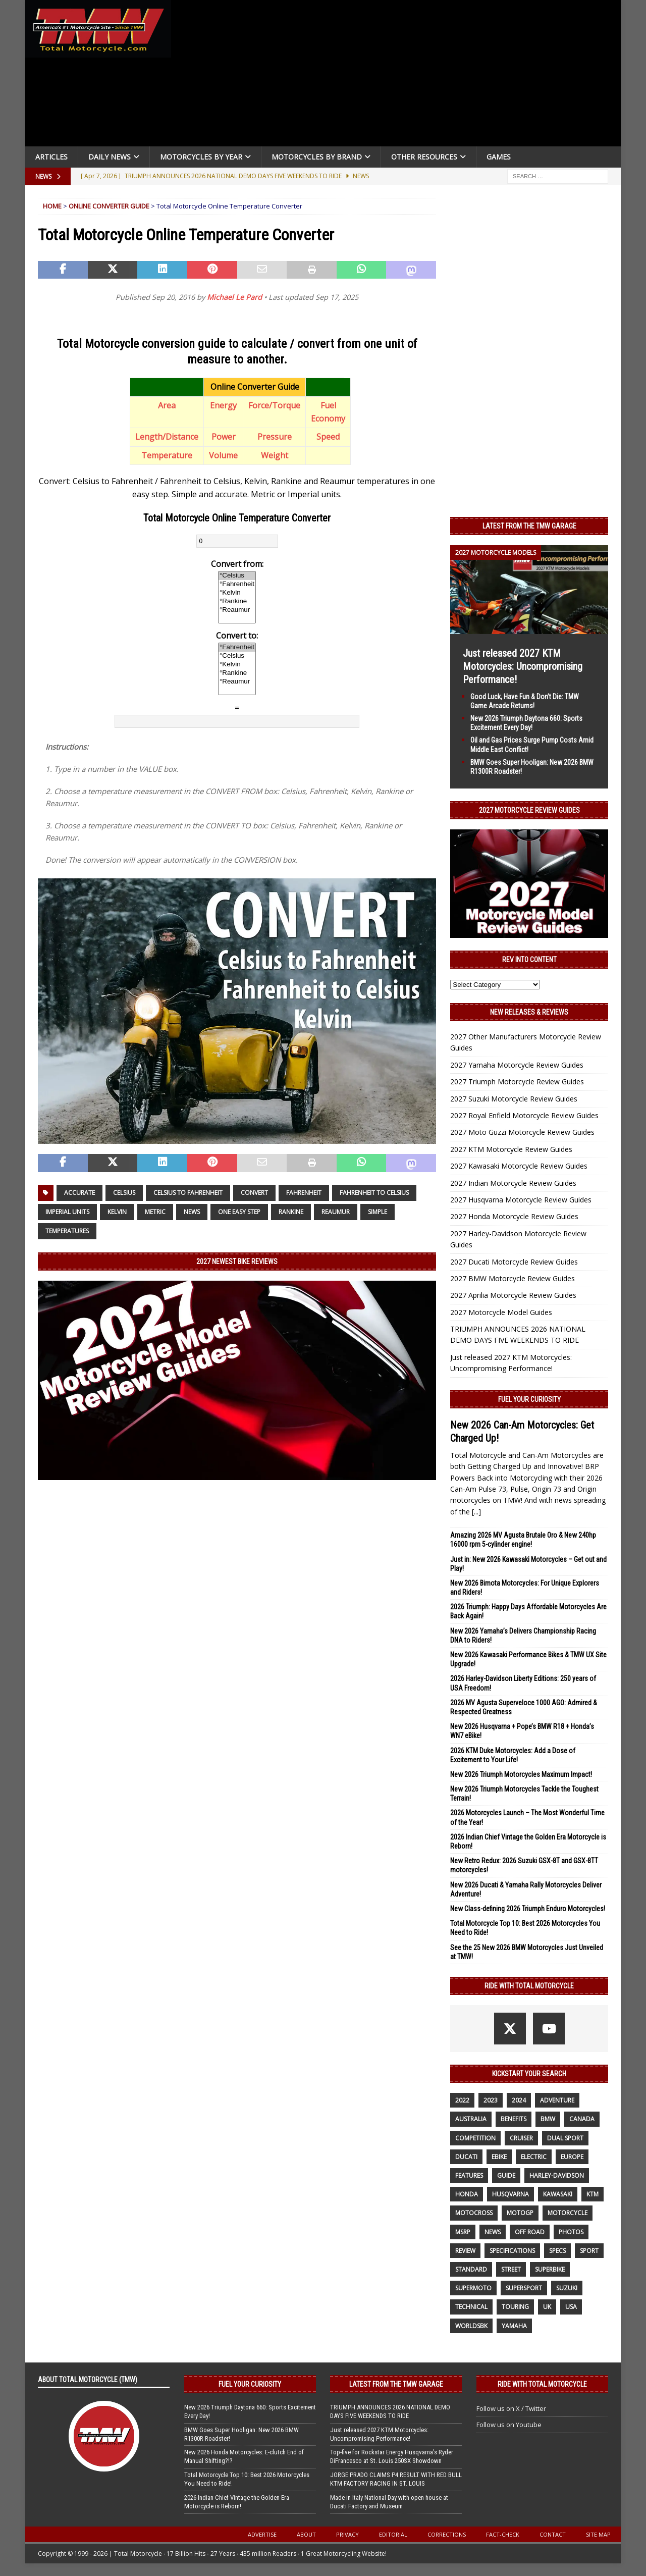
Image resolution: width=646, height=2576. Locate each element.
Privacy (347, 2534)
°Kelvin (237, 593)
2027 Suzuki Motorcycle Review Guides (513, 1098)
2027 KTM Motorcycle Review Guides (511, 1149)
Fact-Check (502, 2534)
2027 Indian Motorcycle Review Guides (513, 1183)
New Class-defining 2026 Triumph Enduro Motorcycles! (527, 1909)
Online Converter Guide (109, 206)
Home (52, 206)
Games (499, 157)
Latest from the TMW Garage (529, 526)
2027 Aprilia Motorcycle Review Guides (513, 1295)
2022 (462, 2100)
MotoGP (520, 2213)
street (511, 2269)
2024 (519, 2100)
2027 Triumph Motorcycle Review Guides (517, 1081)
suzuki (566, 2288)
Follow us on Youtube (509, 2424)
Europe (572, 2156)
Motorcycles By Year (201, 157)
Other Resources (424, 157)
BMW (548, 2119)
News (192, 1211)
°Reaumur (237, 610)
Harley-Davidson (556, 2175)
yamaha (514, 2326)
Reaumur (335, 1211)
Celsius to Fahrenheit (188, 1192)
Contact (553, 2534)
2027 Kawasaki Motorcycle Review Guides (518, 1166)
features (469, 2175)
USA (571, 2306)
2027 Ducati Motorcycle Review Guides (514, 1262)
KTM (592, 2194)
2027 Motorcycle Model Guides (501, 1312)
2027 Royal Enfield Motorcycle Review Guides (524, 1115)
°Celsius (237, 575)
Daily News (109, 157)
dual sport (565, 2138)
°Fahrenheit (237, 584)
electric (534, 2156)
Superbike (550, 2269)
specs (557, 2250)
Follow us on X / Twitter (511, 2408)
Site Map (598, 2534)
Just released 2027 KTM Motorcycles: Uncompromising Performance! (522, 666)
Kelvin (117, 1211)
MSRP (462, 2232)
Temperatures (67, 1231)
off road (530, 2232)
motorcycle (567, 2213)
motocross (474, 2213)
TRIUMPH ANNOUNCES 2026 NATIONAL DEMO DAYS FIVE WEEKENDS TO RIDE (390, 2411)
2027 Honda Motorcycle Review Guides (514, 1216)
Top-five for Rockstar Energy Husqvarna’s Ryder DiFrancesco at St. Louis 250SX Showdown (391, 2456)
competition (475, 2138)
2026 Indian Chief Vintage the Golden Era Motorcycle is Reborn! (236, 2502)
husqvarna (510, 2194)
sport (589, 2250)
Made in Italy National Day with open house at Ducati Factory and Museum (389, 2502)
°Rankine (237, 601)
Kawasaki (557, 2194)
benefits (513, 2119)
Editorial (393, 2534)
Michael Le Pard (234, 297)
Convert (254, 1192)
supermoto (473, 2288)
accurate (79, 1192)
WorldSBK (471, 2326)
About (306, 2534)
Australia (471, 2119)
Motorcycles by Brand (317, 157)
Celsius (124, 1192)
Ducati (466, 2156)
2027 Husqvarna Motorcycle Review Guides (520, 1199)
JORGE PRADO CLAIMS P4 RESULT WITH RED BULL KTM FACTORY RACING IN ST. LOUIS (396, 2479)
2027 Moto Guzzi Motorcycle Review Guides (522, 1132)
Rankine (291, 1211)
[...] (476, 1511)
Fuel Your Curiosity (529, 1399)
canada (582, 2119)
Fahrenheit (303, 1192)
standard (471, 2269)
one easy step (239, 1211)
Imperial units (67, 1211)
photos (571, 2232)
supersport (524, 2288)
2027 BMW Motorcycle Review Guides (512, 1278)
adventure (557, 2100)
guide (506, 2175)
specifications (512, 2250)
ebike (499, 2156)
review (465, 2250)
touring (515, 2306)
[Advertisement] (400, 75)
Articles (51, 157)
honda (466, 2194)
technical (471, 2306)
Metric (155, 1211)
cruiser (521, 2138)
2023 (490, 2100)
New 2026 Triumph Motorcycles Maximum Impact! (521, 1774)
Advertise (262, 2534)
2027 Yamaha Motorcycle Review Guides (516, 1065)
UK (547, 2306)
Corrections (446, 2534)
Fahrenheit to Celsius (374, 1192)
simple (377, 1211)
